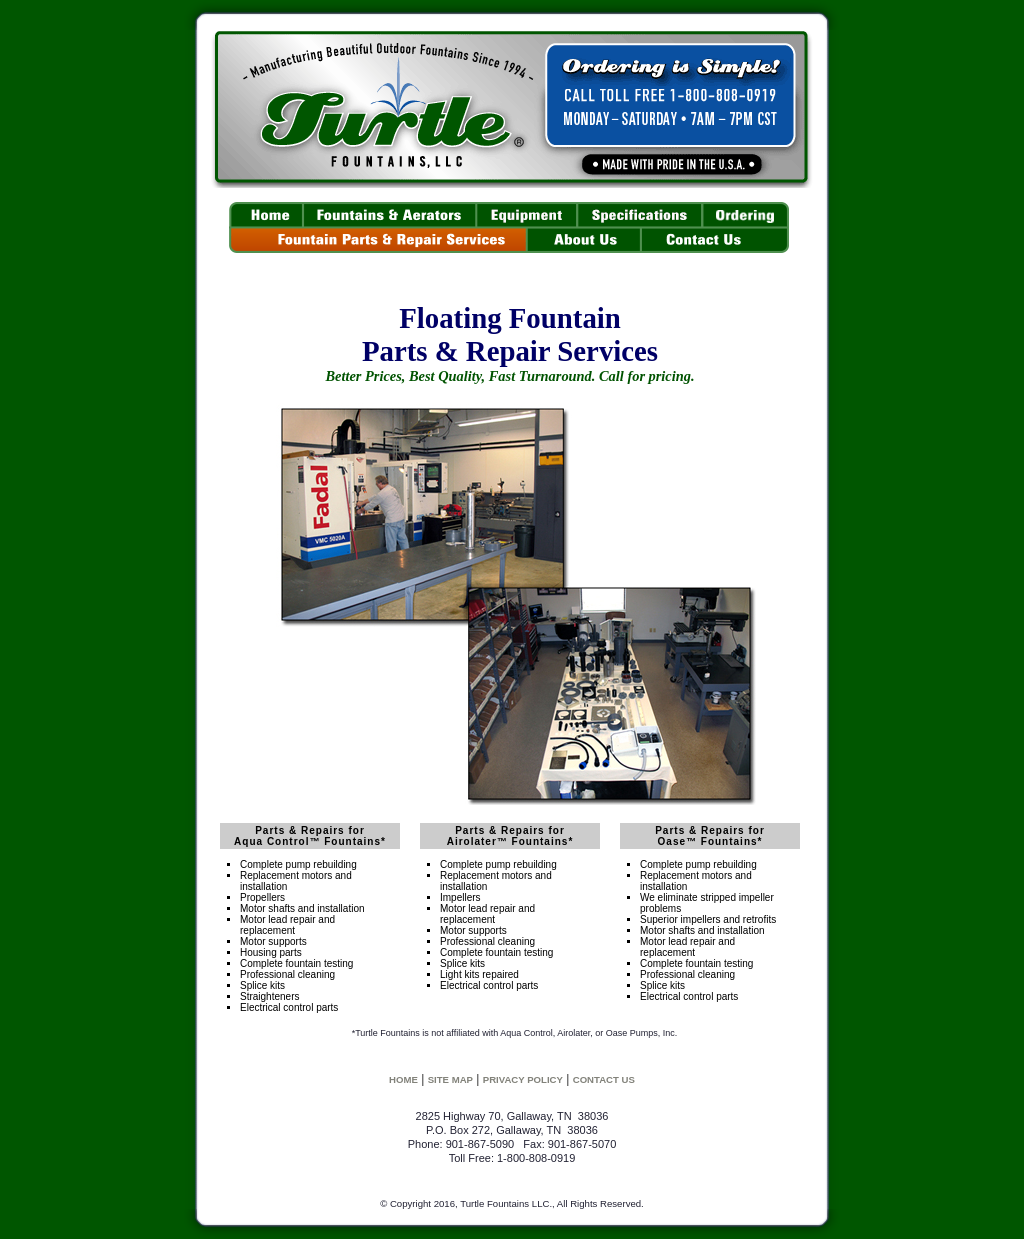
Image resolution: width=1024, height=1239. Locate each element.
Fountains (389, 215)
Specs (639, 215)
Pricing (745, 215)
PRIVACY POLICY (523, 1079)
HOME (403, 1079)
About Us (584, 241)
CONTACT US (604, 1079)
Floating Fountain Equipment (526, 215)
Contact (715, 241)
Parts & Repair (378, 241)
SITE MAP (450, 1079)
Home (266, 215)
